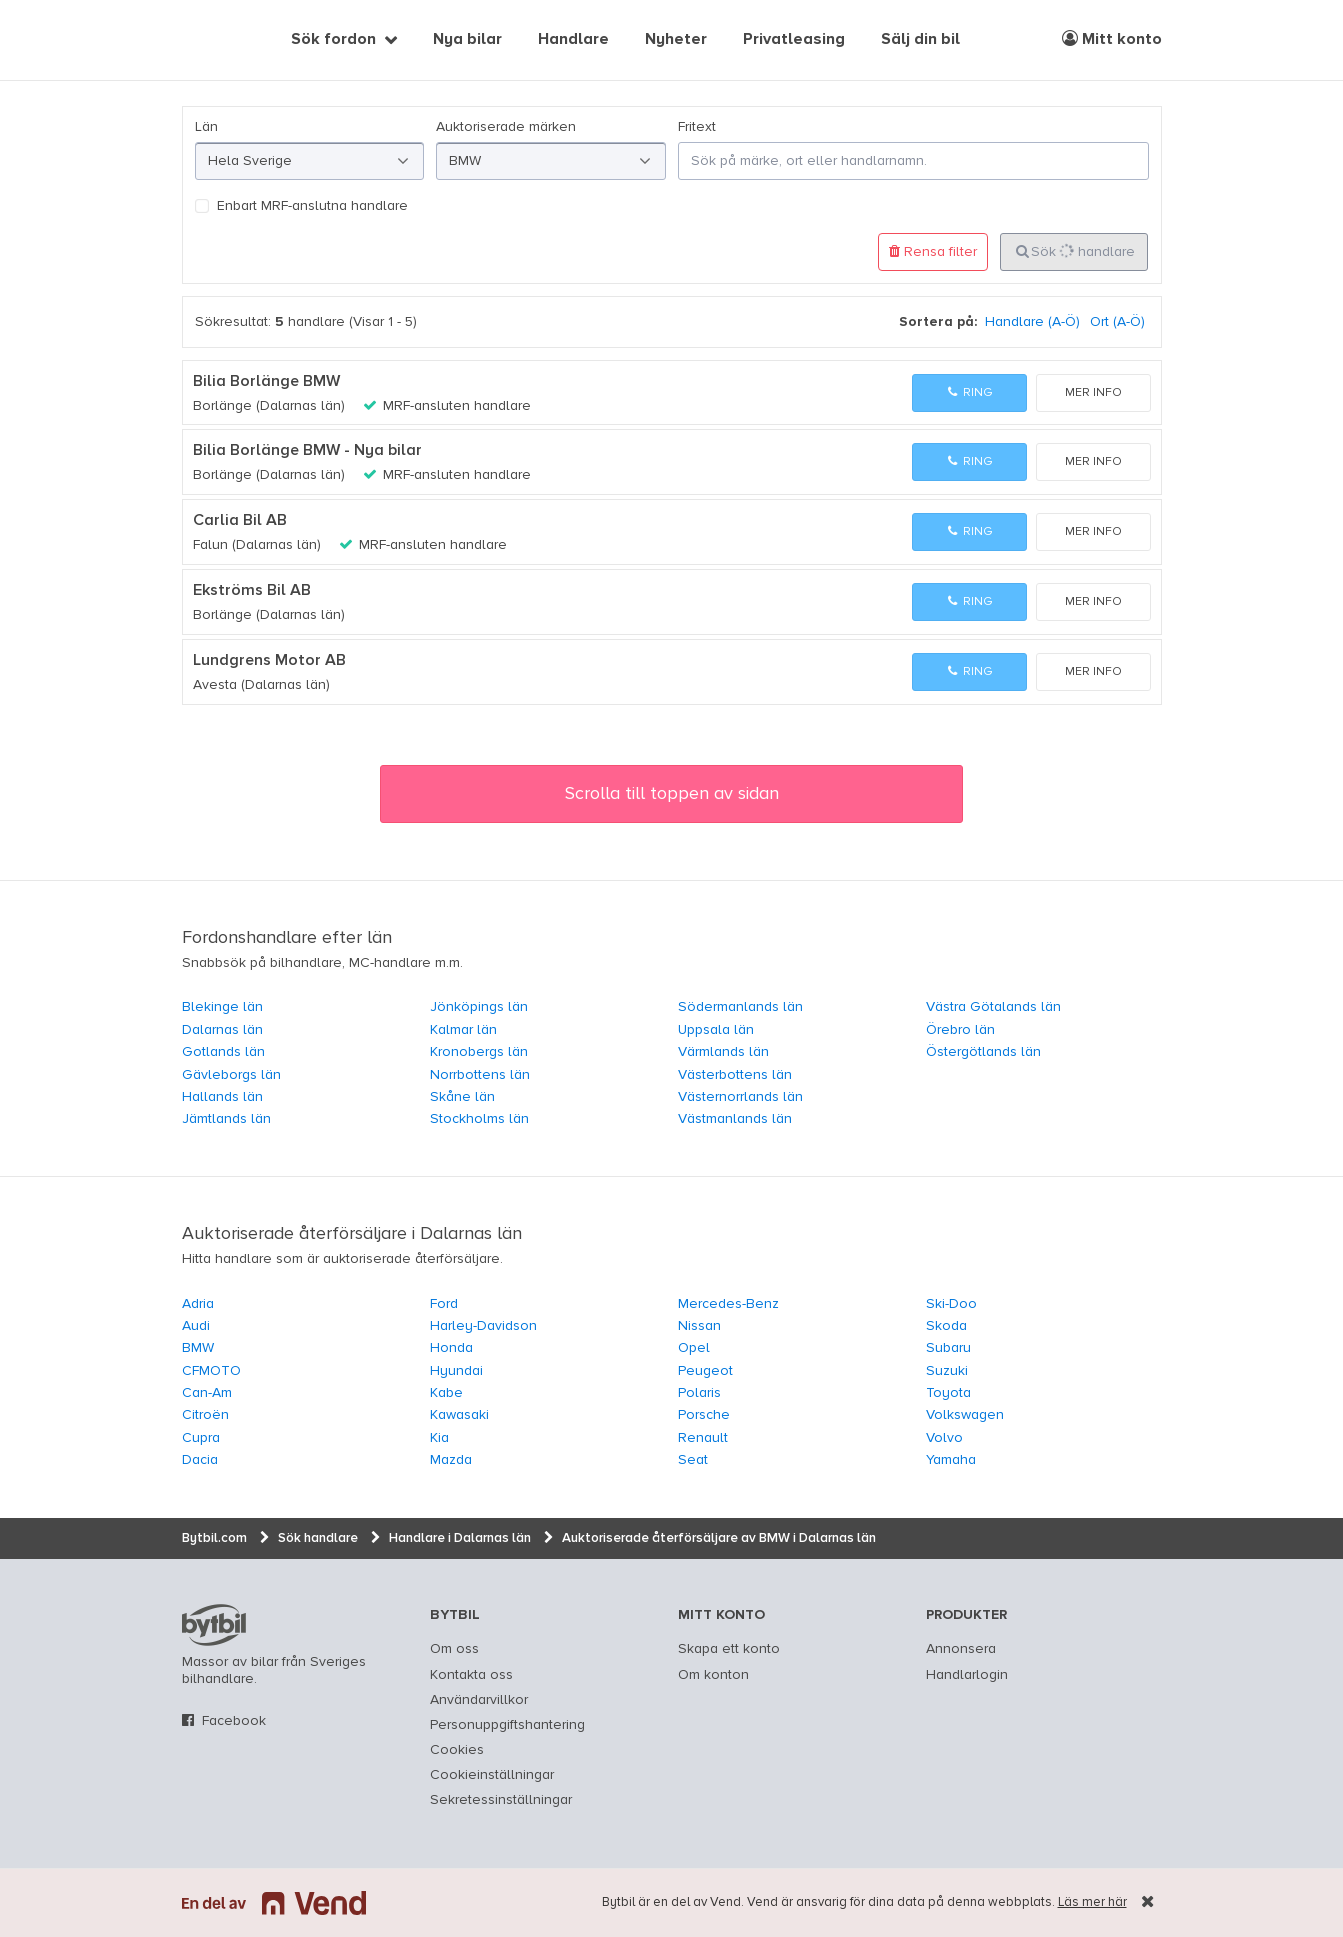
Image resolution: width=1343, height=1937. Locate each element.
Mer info (1093, 393)
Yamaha (951, 1460)
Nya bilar (467, 40)
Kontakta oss (471, 1675)
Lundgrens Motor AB (269, 661)
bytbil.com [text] (214, 1625)
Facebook (234, 1721)
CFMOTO (211, 1371)
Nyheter (676, 40)
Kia (439, 1438)
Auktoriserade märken (506, 127)
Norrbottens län (480, 1075)
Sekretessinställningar (501, 1800)
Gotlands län (223, 1052)
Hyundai (456, 1371)
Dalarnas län (222, 1030)
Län (206, 127)
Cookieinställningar (492, 1775)
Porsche (704, 1415)
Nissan (699, 1326)
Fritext (697, 127)
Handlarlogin (967, 1675)
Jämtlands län (226, 1119)
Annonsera (961, 1649)
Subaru (948, 1348)
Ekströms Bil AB (252, 591)
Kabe (446, 1393)
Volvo (944, 1438)
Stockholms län (479, 1119)
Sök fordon (333, 40)
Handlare (573, 40)
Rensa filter (933, 251)
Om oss (454, 1649)
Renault (703, 1438)
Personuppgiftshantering (507, 1725)
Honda (451, 1348)
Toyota (948, 1393)
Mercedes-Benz (728, 1304)
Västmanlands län (735, 1119)
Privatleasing (794, 40)
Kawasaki (459, 1415)
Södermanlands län (740, 1007)
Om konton (713, 1675)
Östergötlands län (983, 1052)
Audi (196, 1326)
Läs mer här (1092, 1902)
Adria (198, 1304)
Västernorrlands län (740, 1097)
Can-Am (207, 1393)
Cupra (201, 1438)
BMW (198, 1348)
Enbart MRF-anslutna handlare (312, 206)
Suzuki (947, 1371)
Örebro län (960, 1030)
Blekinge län (222, 1007)
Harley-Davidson (483, 1326)
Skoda (946, 1326)
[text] (205, 40)
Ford (444, 1304)
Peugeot (705, 1371)
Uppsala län (716, 1030)
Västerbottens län (735, 1075)
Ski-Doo (951, 1304)
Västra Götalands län (993, 1007)
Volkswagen (965, 1415)
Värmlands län (723, 1052)
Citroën (205, 1415)
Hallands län (222, 1097)
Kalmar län (463, 1030)
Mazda (451, 1460)
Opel (694, 1348)
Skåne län (462, 1097)
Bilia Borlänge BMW (266, 382)
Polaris (699, 1393)
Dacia (200, 1460)
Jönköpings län (479, 1007)
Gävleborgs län (231, 1075)
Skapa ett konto (729, 1649)
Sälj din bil (920, 40)
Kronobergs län (479, 1052)
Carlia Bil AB (240, 521)
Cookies (457, 1750)
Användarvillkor (479, 1700)
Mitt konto (1112, 39)
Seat (693, 1460)
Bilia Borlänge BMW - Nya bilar (307, 451)
